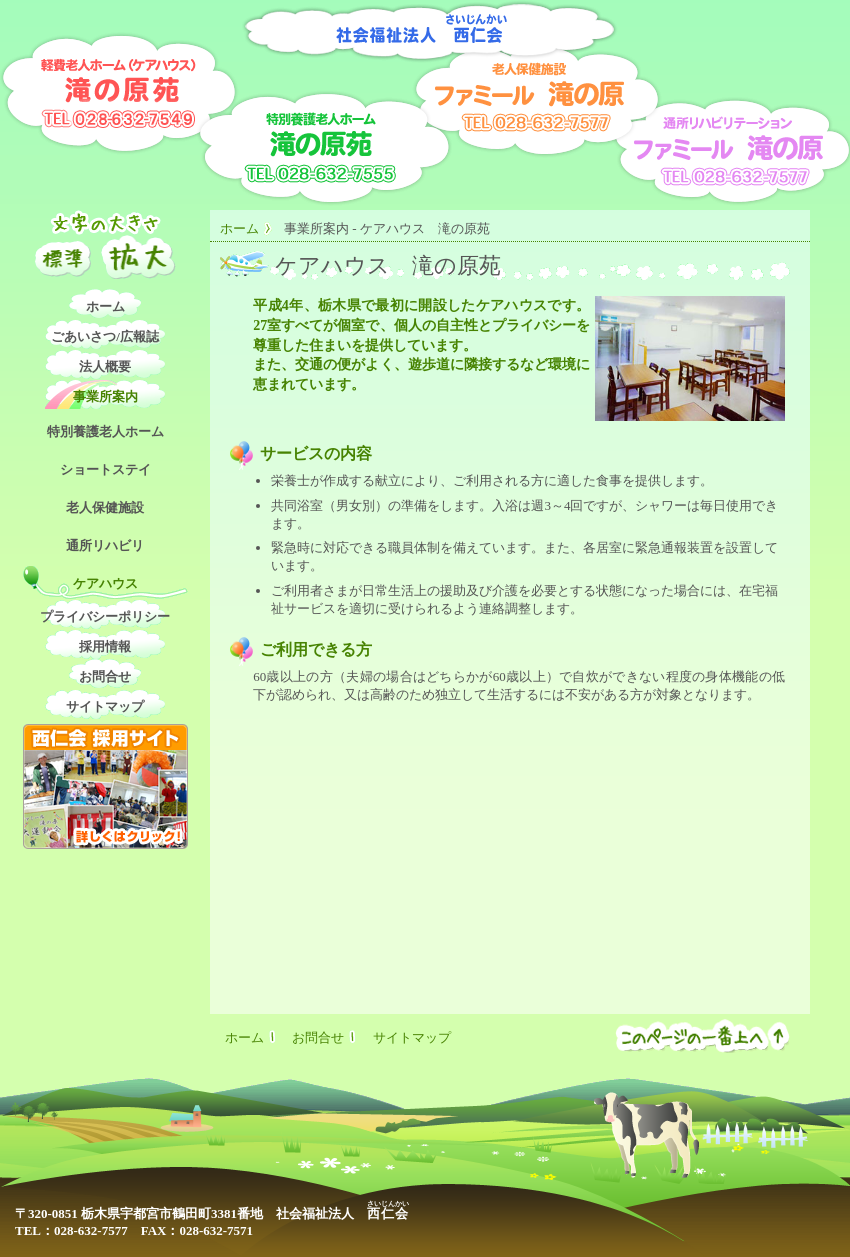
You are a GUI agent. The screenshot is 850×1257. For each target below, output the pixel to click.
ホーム (239, 228)
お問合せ (105, 676)
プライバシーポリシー (105, 616)
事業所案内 (105, 396)
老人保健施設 (105, 507)
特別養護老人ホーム (105, 431)
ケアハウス (105, 583)
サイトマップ (105, 706)
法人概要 (105, 366)
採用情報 (105, 646)
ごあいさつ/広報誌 (105, 336)
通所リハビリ (105, 545)
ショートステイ (105, 469)
